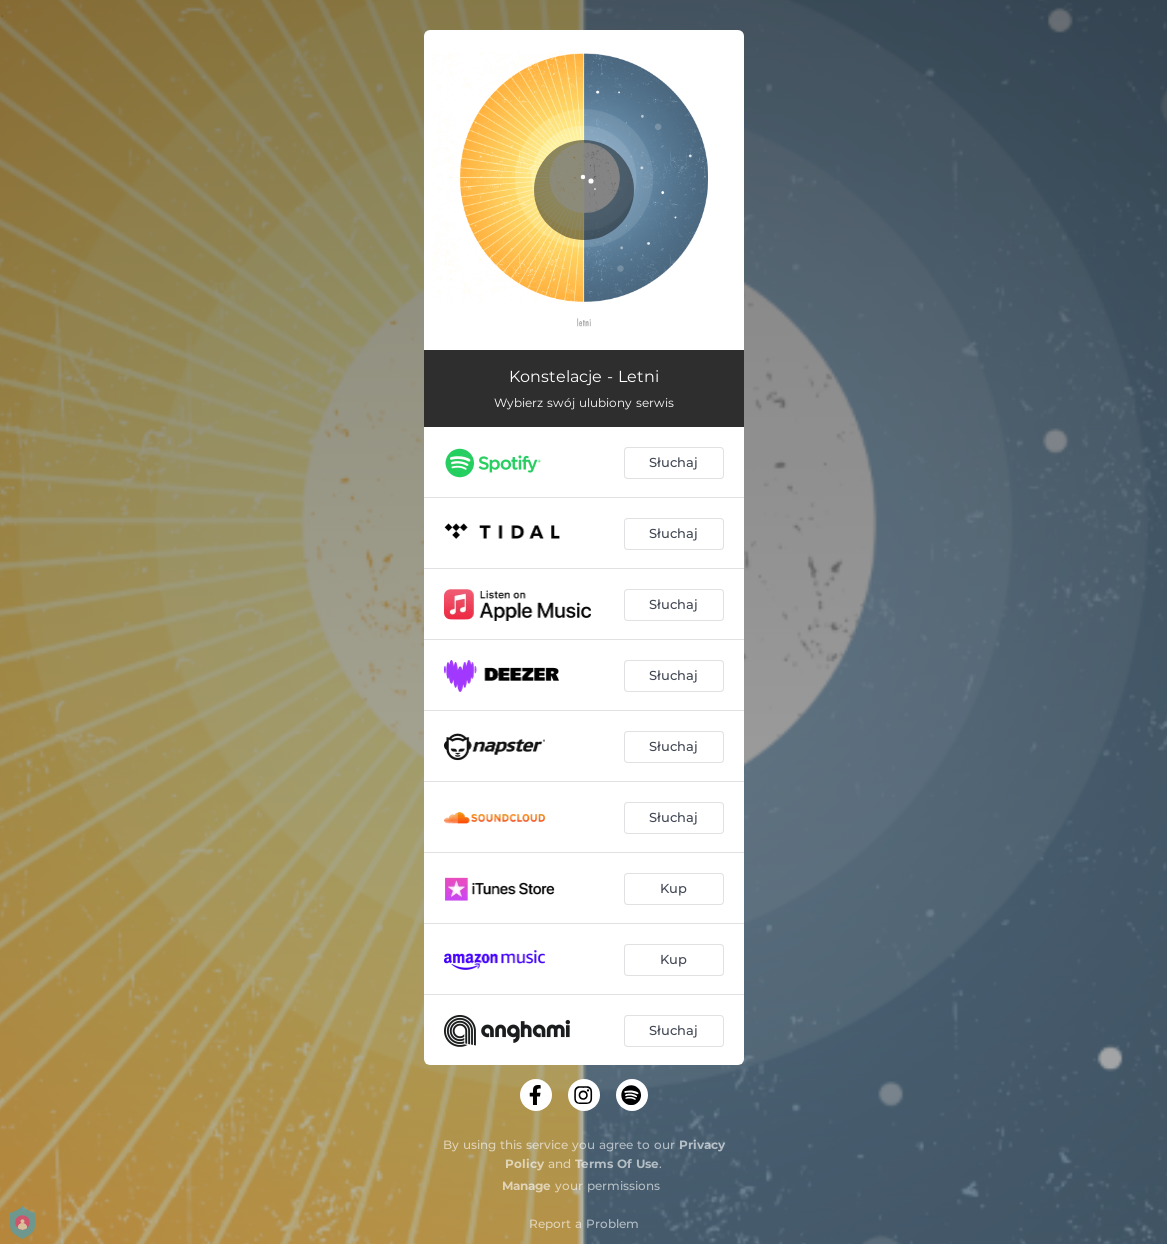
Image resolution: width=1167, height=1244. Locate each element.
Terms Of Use (617, 1163)
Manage (526, 1185)
